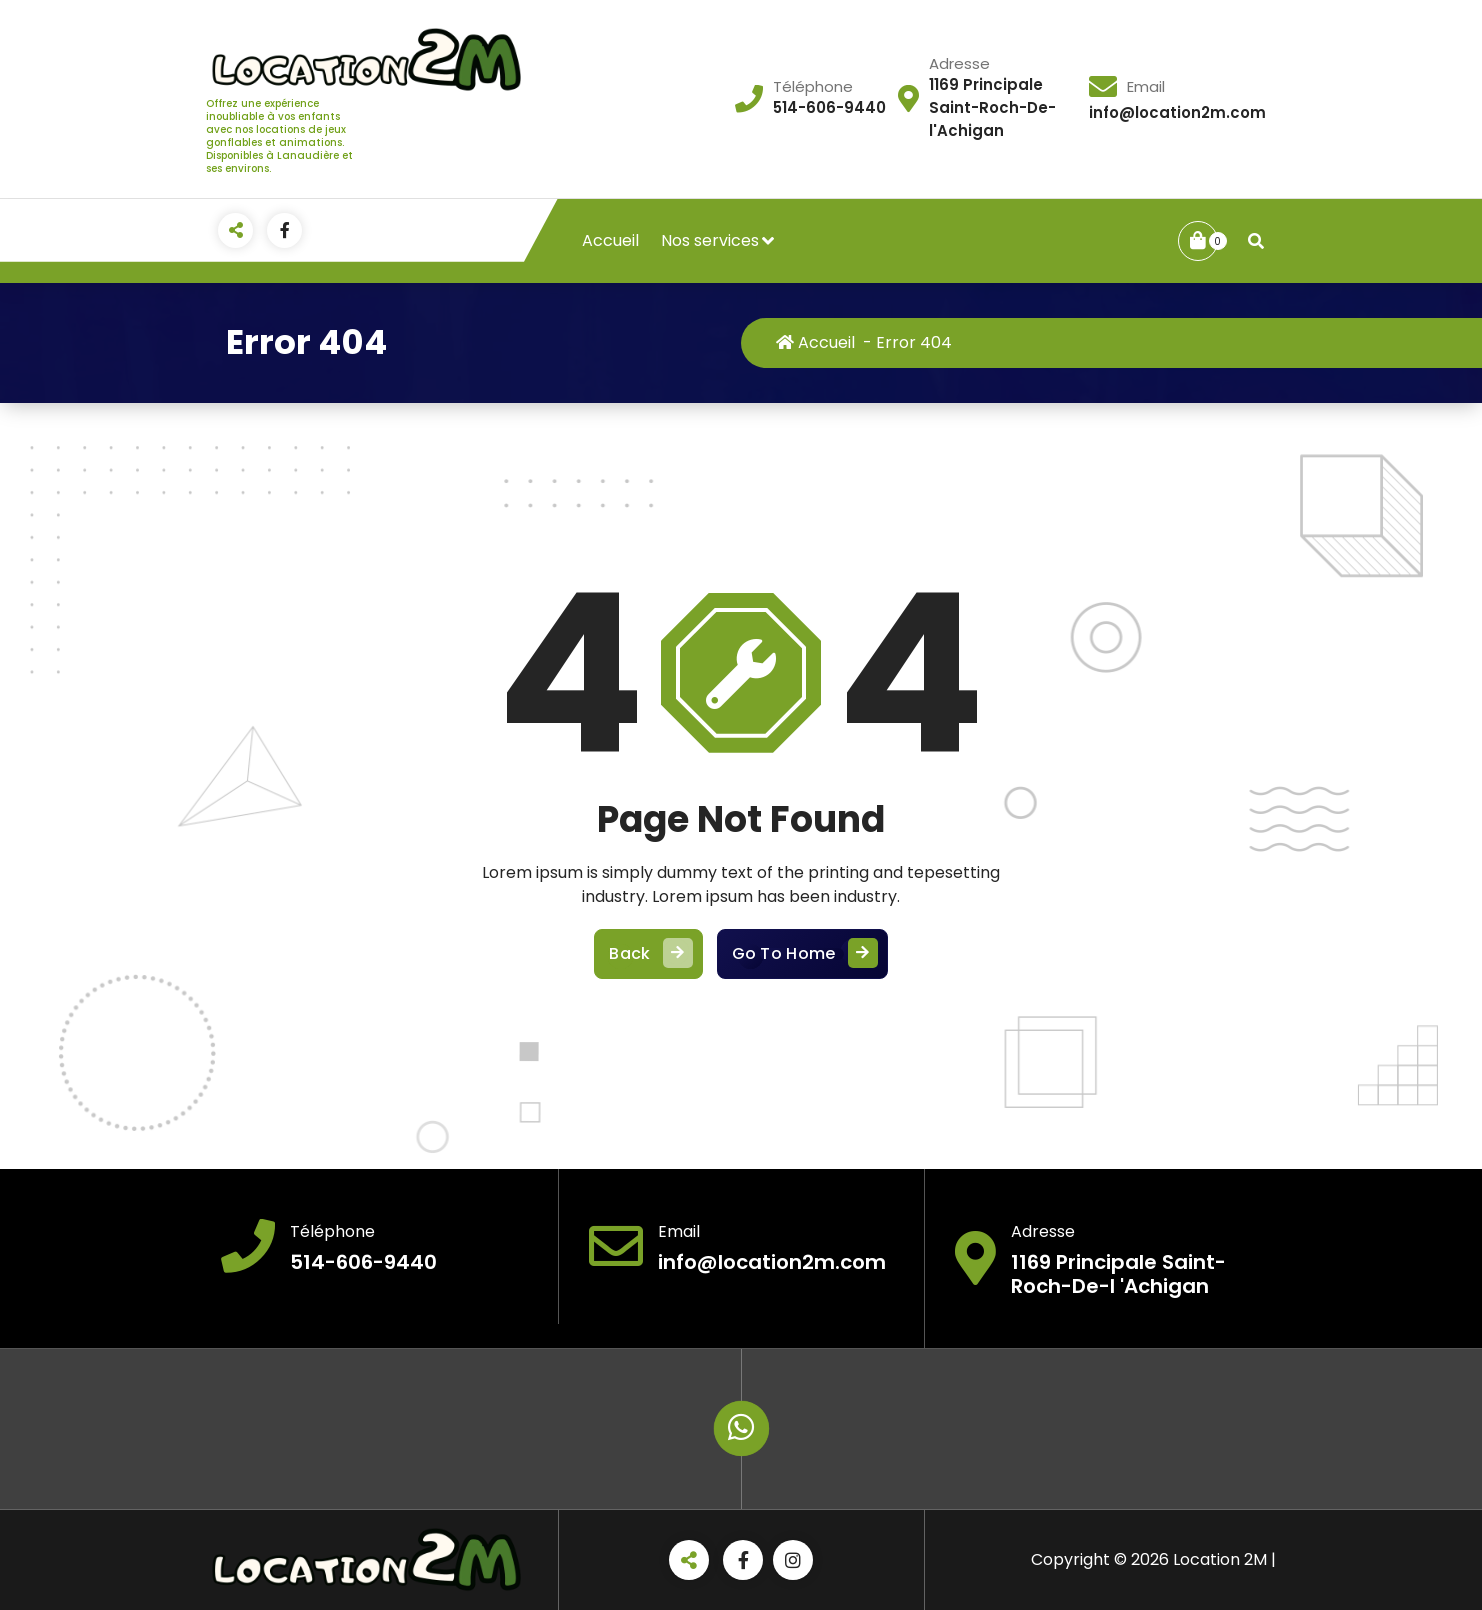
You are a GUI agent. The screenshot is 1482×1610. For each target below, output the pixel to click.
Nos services (710, 240)
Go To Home (802, 954)
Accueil (610, 240)
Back (648, 954)
